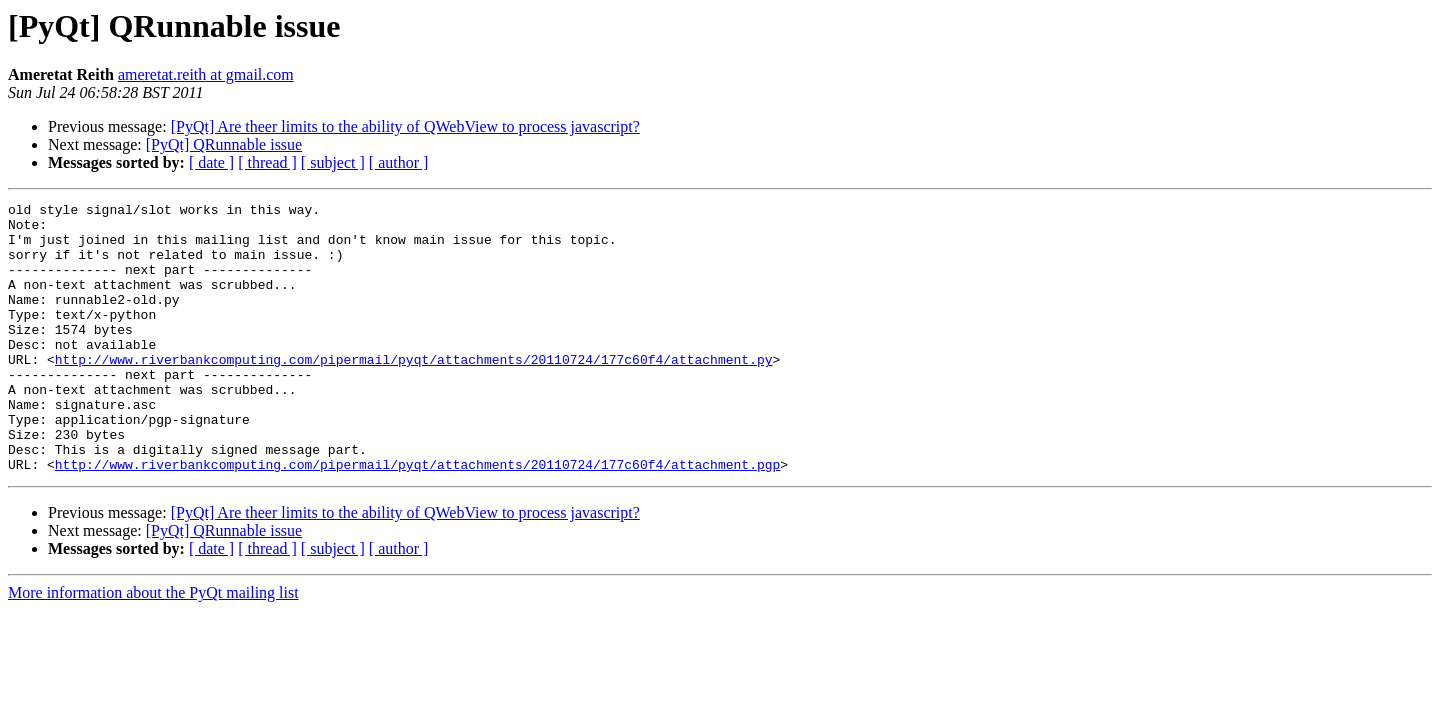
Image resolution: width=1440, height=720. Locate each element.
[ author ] (399, 162)
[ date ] (211, 162)
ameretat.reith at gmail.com (206, 74)
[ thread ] (267, 162)
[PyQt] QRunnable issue (224, 144)
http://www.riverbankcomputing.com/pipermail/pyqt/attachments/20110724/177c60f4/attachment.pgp (417, 518)
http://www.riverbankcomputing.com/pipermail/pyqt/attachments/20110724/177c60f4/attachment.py (414, 392)
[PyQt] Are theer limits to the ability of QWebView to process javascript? (405, 126)
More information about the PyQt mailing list (153, 646)
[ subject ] (333, 162)
